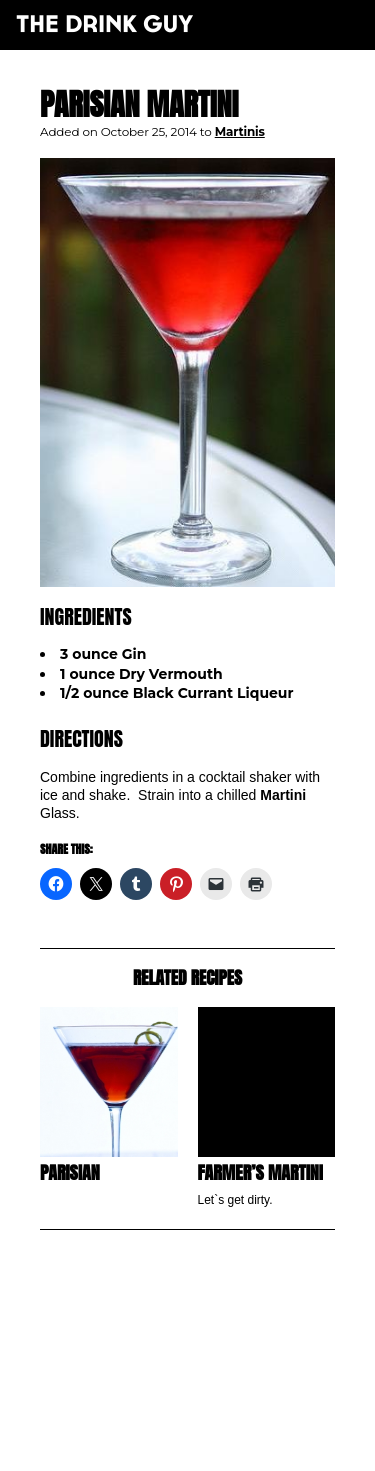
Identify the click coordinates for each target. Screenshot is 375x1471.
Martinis (240, 131)
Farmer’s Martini (260, 1172)
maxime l (214, 1444)
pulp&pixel (212, 1431)
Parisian (70, 1172)
